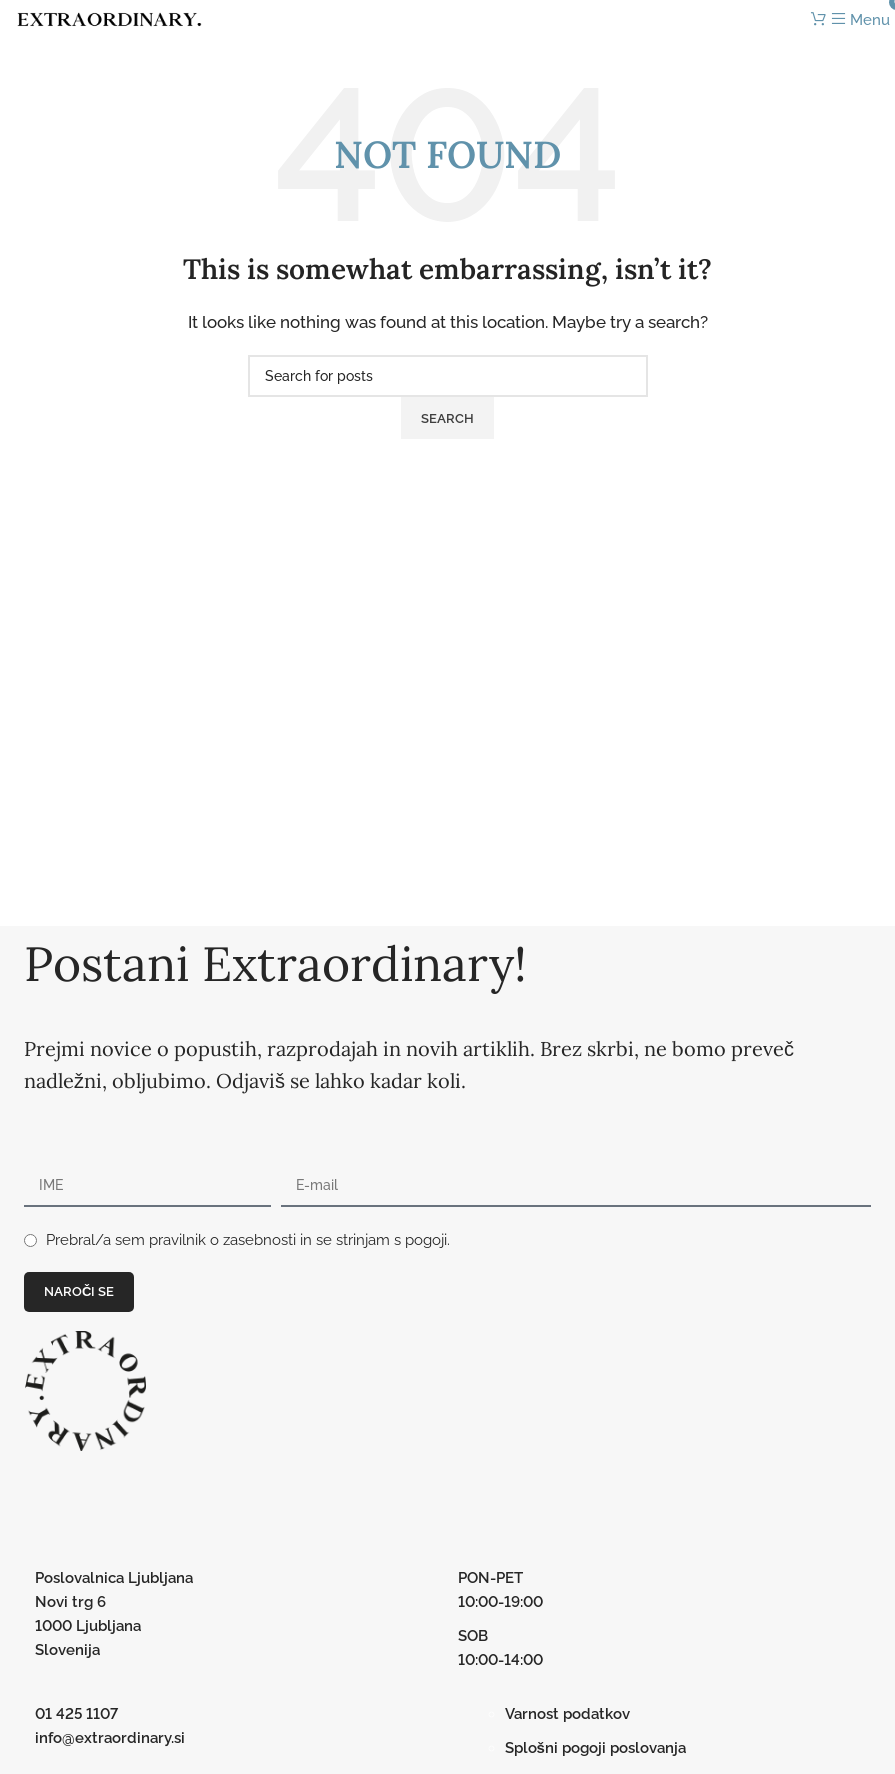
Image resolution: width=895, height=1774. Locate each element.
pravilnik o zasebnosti (222, 1240)
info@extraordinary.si (110, 1738)
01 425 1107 (76, 1714)
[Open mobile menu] (860, 20)
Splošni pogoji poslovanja (595, 1748)
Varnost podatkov (567, 1714)
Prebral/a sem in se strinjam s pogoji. (248, 1240)
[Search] (448, 376)
